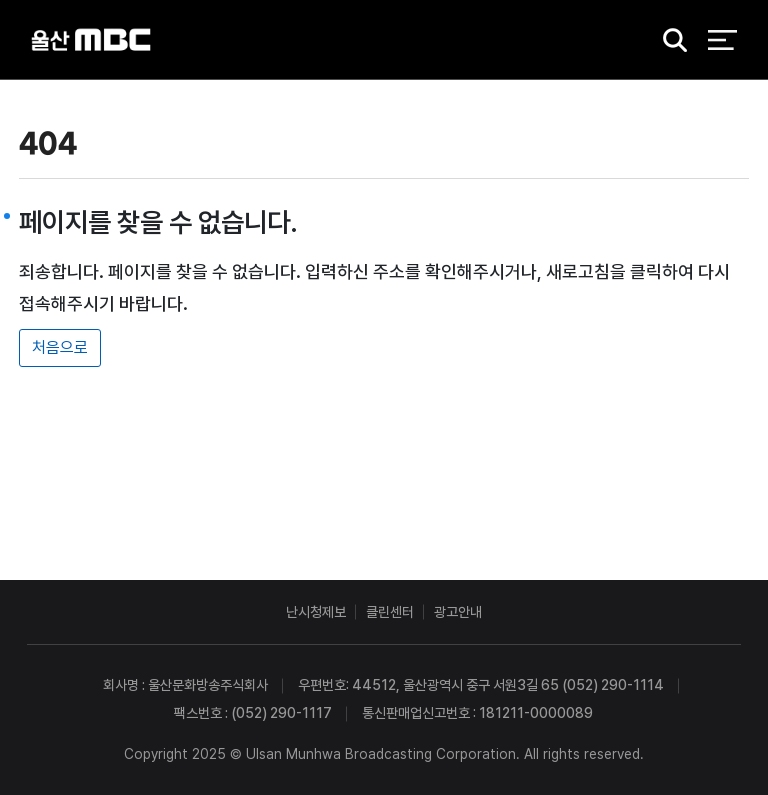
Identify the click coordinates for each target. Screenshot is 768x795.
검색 (668, 40)
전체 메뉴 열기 (722, 40)
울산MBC (91, 39)
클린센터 (390, 612)
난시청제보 (316, 612)
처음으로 (60, 347)
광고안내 (458, 612)
